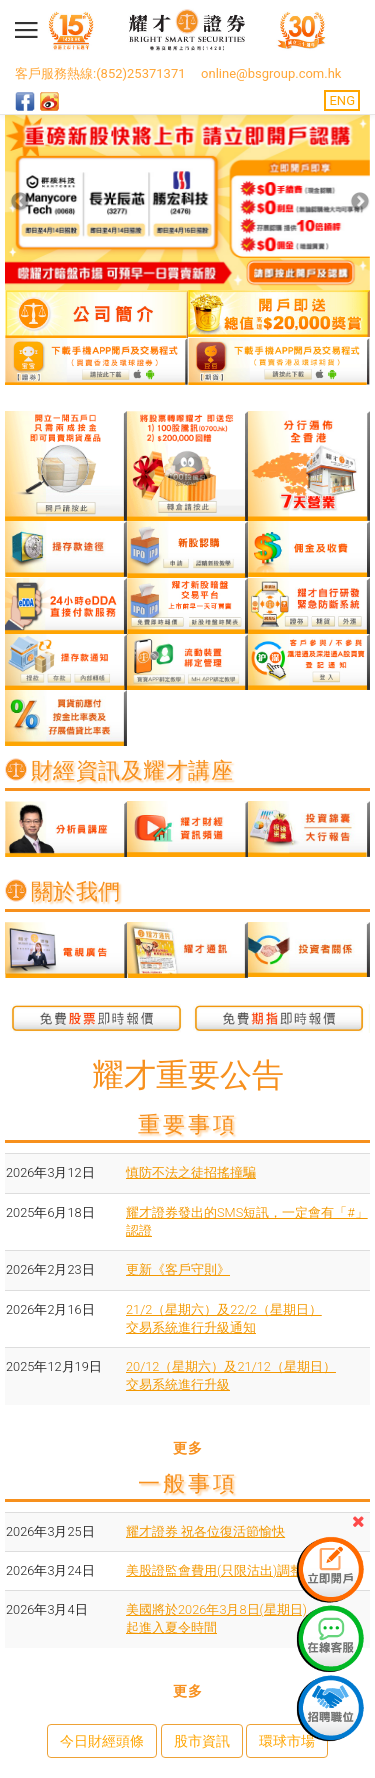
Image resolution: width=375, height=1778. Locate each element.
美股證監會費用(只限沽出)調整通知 (227, 1570)
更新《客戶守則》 (178, 1269)
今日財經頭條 (102, 1741)
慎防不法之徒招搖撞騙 (191, 1172)
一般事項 (188, 1483)
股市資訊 (202, 1741)
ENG (342, 100)
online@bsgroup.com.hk (271, 73)
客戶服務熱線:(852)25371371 (100, 73)
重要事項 (188, 1124)
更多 (187, 1448)
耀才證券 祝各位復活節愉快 (205, 1531)
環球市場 (287, 1741)
